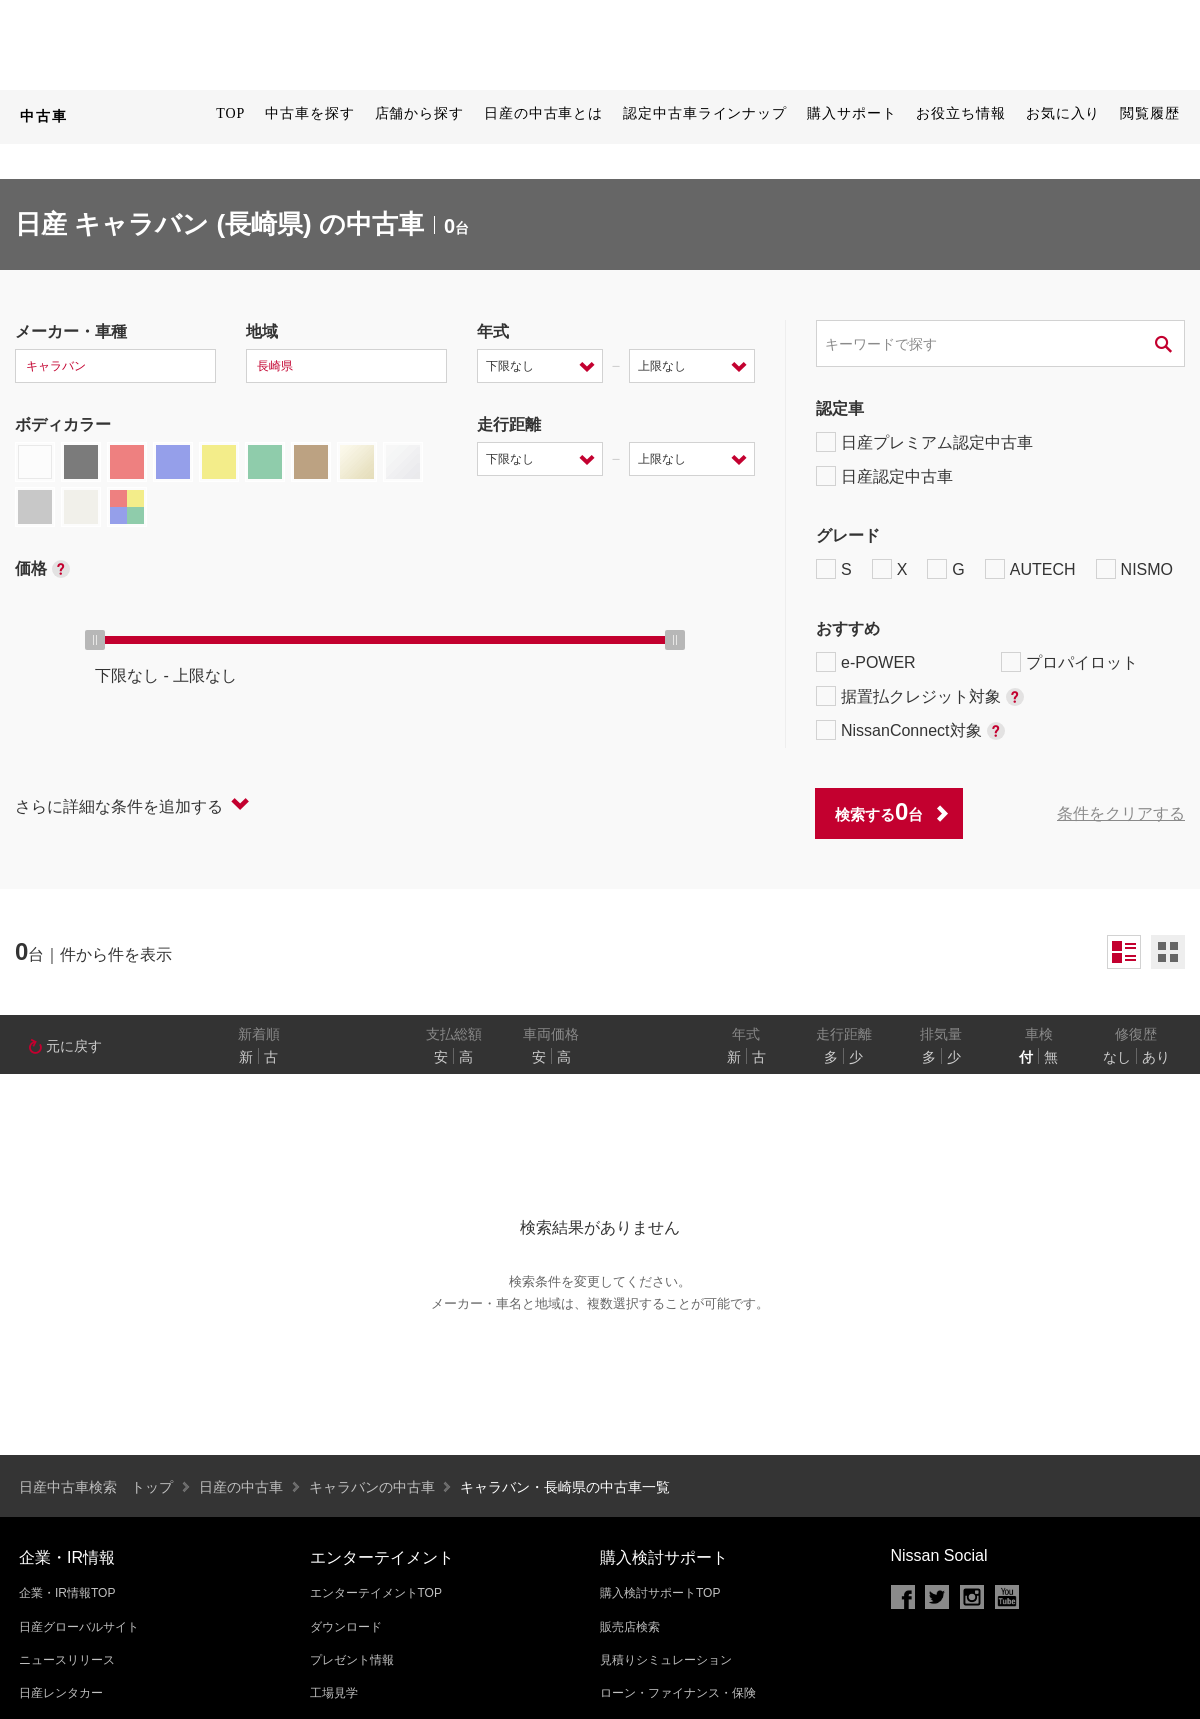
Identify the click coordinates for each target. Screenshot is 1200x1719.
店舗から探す (419, 113)
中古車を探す (309, 113)
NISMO (1134, 569)
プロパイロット (1069, 662)
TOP (230, 113)
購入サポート (851, 113)
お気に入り (1063, 113)
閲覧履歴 (1150, 113)
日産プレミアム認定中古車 (924, 442)
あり (1156, 1057)
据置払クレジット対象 (920, 696)
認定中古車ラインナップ (705, 113)
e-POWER (866, 662)
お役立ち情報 (960, 113)
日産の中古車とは (543, 113)
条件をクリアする (1121, 813)
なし (1117, 1057)
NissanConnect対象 (910, 730)
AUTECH (1030, 569)
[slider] (95, 640)
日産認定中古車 (884, 476)
